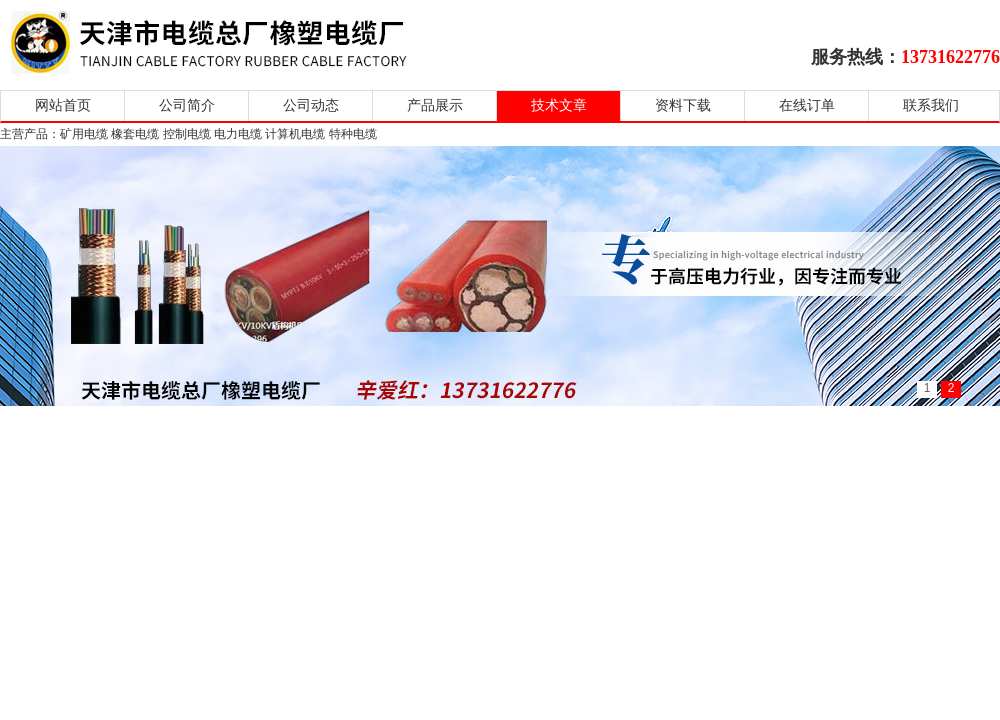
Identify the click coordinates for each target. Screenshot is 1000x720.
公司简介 (187, 105)
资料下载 (683, 105)
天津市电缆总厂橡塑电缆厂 (232, 42)
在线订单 (807, 105)
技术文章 (559, 105)
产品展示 (435, 105)
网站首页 (63, 105)
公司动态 (311, 105)
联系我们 (931, 105)
